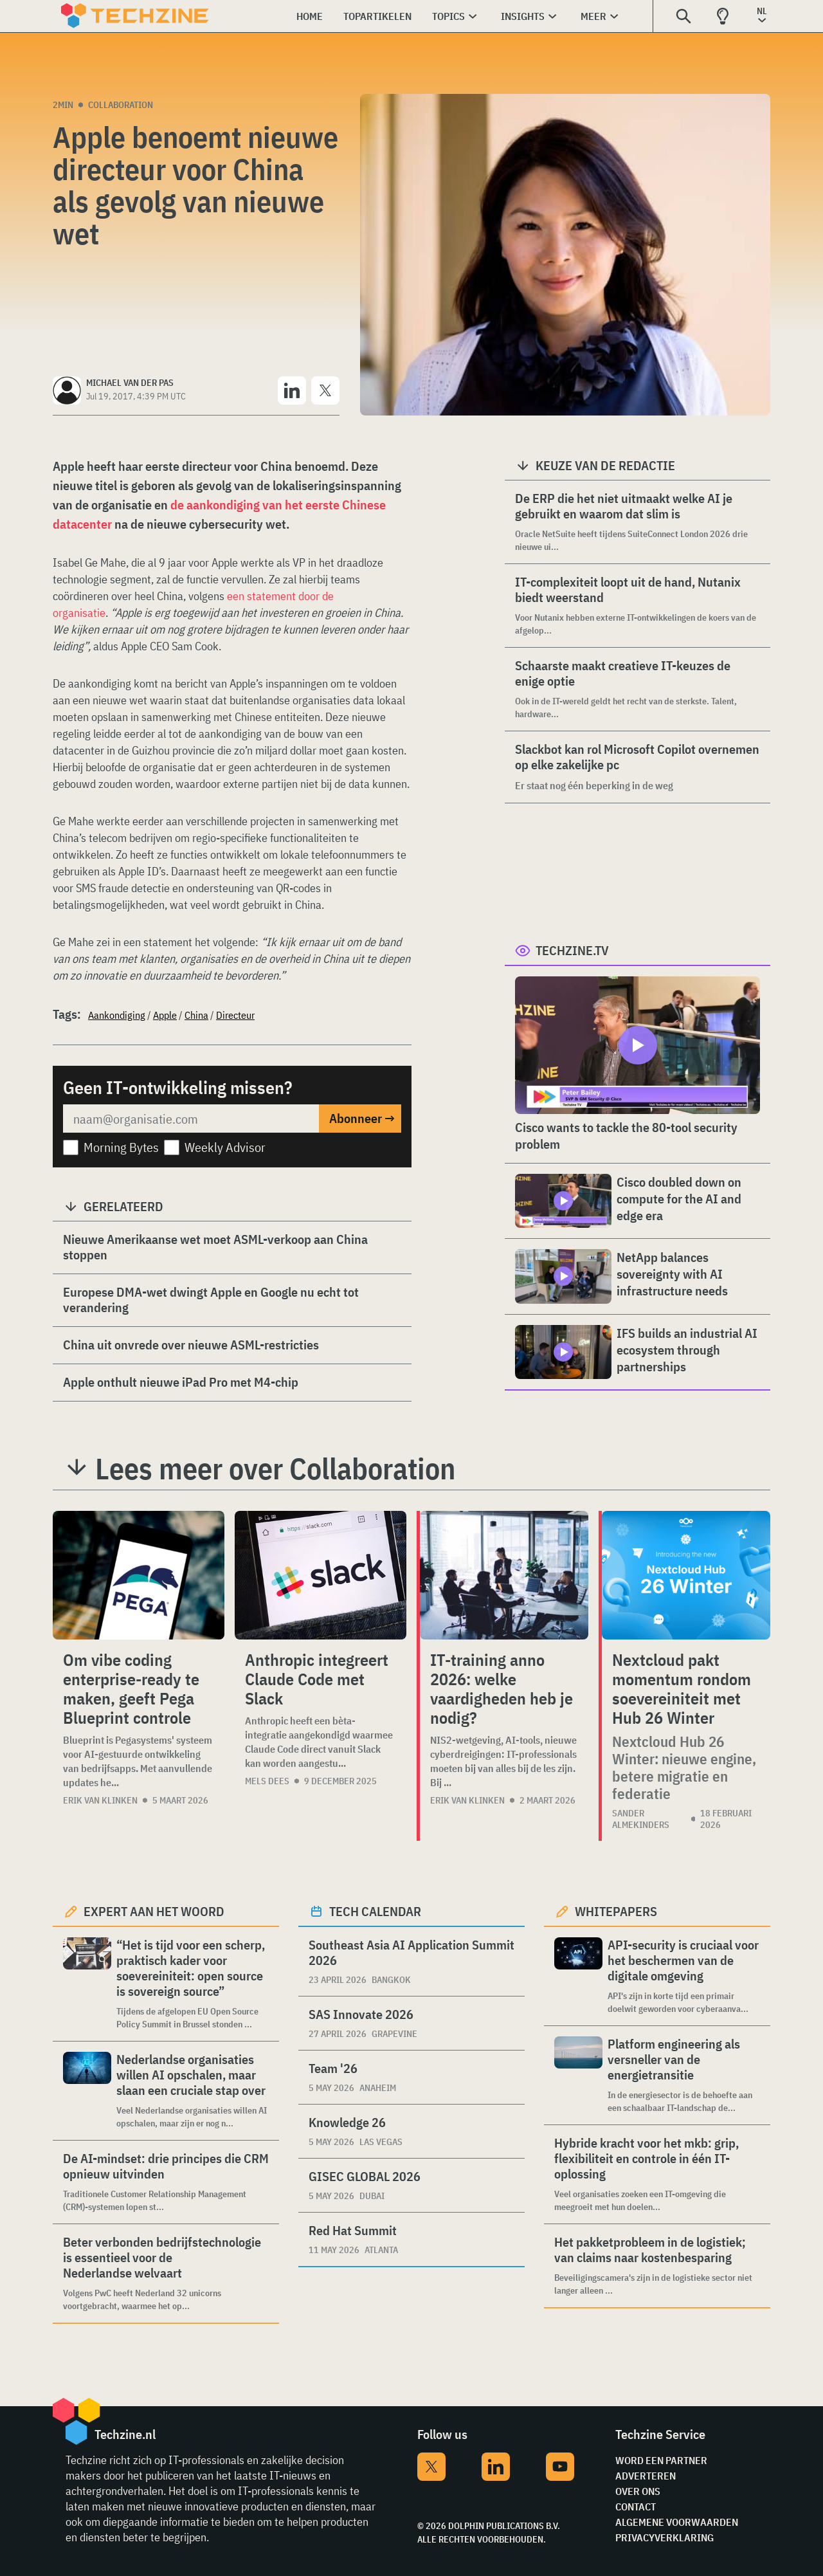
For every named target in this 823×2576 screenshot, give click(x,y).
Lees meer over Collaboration (275, 1468)
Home (309, 16)
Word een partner (661, 2460)
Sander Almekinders (640, 1819)
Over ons (637, 2491)
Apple (165, 1015)
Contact (635, 2506)
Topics (448, 16)
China (196, 1015)
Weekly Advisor (225, 1147)
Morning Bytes (121, 1147)
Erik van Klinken (100, 1800)
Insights (523, 16)
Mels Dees (267, 1781)
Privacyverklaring (664, 2537)
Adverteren (645, 2475)
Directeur (235, 1015)
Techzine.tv (572, 950)
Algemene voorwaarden (676, 2522)
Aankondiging (116, 1015)
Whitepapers (616, 1911)
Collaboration (120, 105)
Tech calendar (375, 1911)
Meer (593, 16)
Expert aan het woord (154, 1911)
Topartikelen (377, 16)
